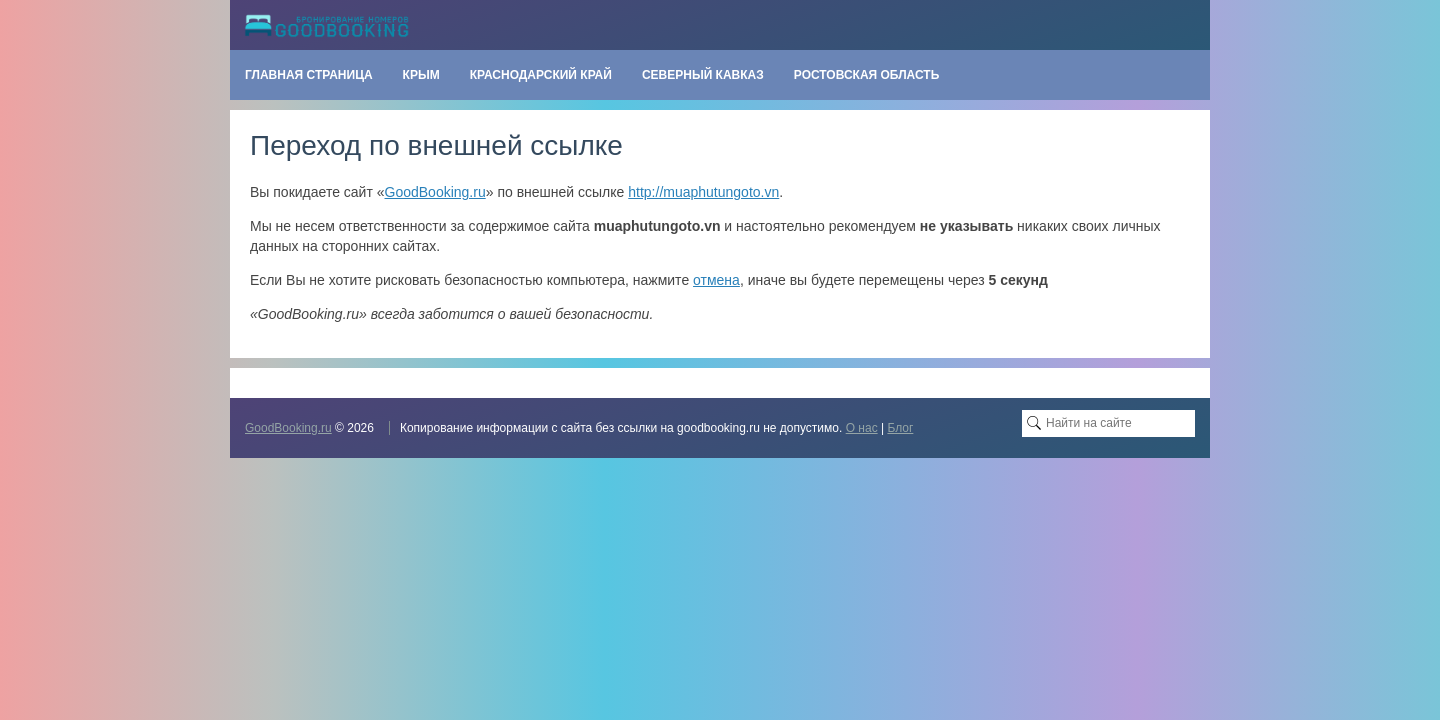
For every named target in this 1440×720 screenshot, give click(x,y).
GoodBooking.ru (435, 192)
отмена (716, 280)
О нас (862, 428)
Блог (900, 428)
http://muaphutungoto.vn (703, 192)
